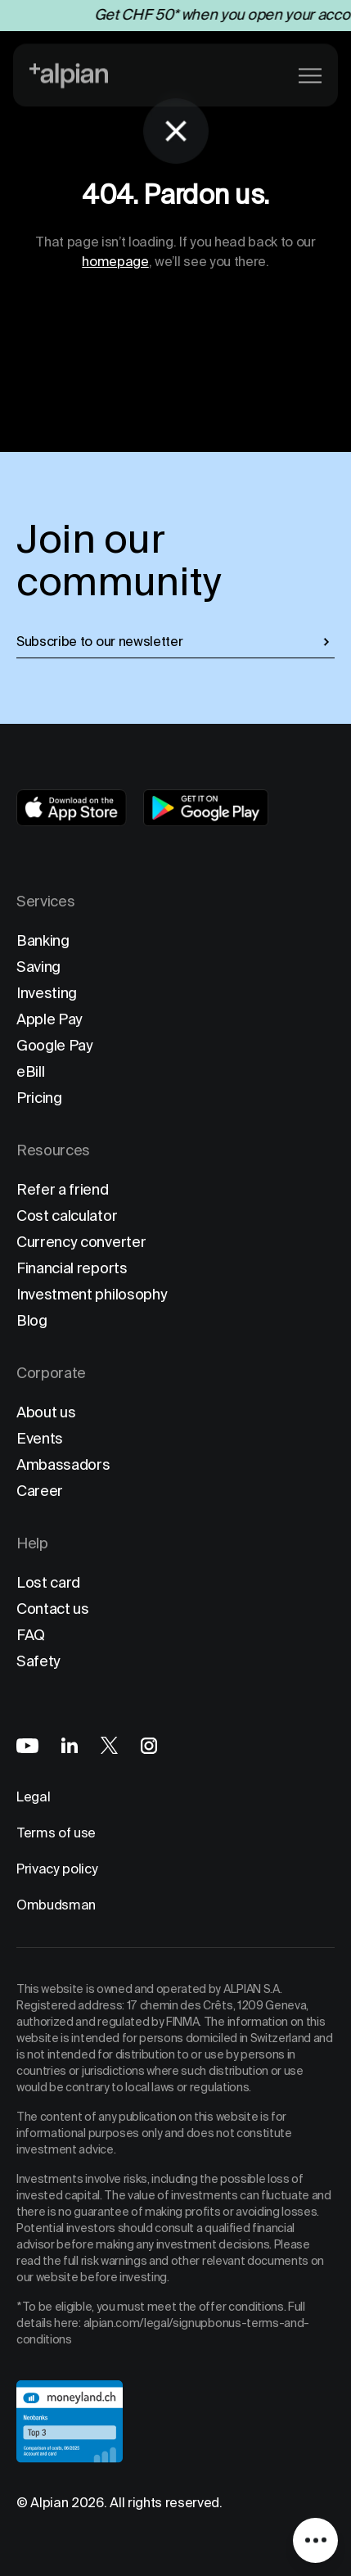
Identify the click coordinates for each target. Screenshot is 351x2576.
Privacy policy (57, 1869)
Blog (31, 1320)
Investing (46, 992)
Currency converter (81, 1241)
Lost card (48, 1582)
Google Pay (54, 1045)
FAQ (30, 1634)
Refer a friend (62, 1189)
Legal (33, 1796)
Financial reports (72, 1268)
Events (39, 1438)
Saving (38, 966)
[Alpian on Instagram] (149, 1746)
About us (45, 1412)
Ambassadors (63, 1464)
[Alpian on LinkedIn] (69, 1745)
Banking (43, 940)
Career (39, 1490)
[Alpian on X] (109, 1745)
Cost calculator (66, 1215)
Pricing (39, 1097)
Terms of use (56, 1833)
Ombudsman (56, 1905)
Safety (38, 1661)
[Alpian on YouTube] (27, 1745)
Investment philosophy (91, 1294)
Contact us (52, 1608)
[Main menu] (310, 74)
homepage (115, 261)
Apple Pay (49, 1019)
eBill (30, 1071)
